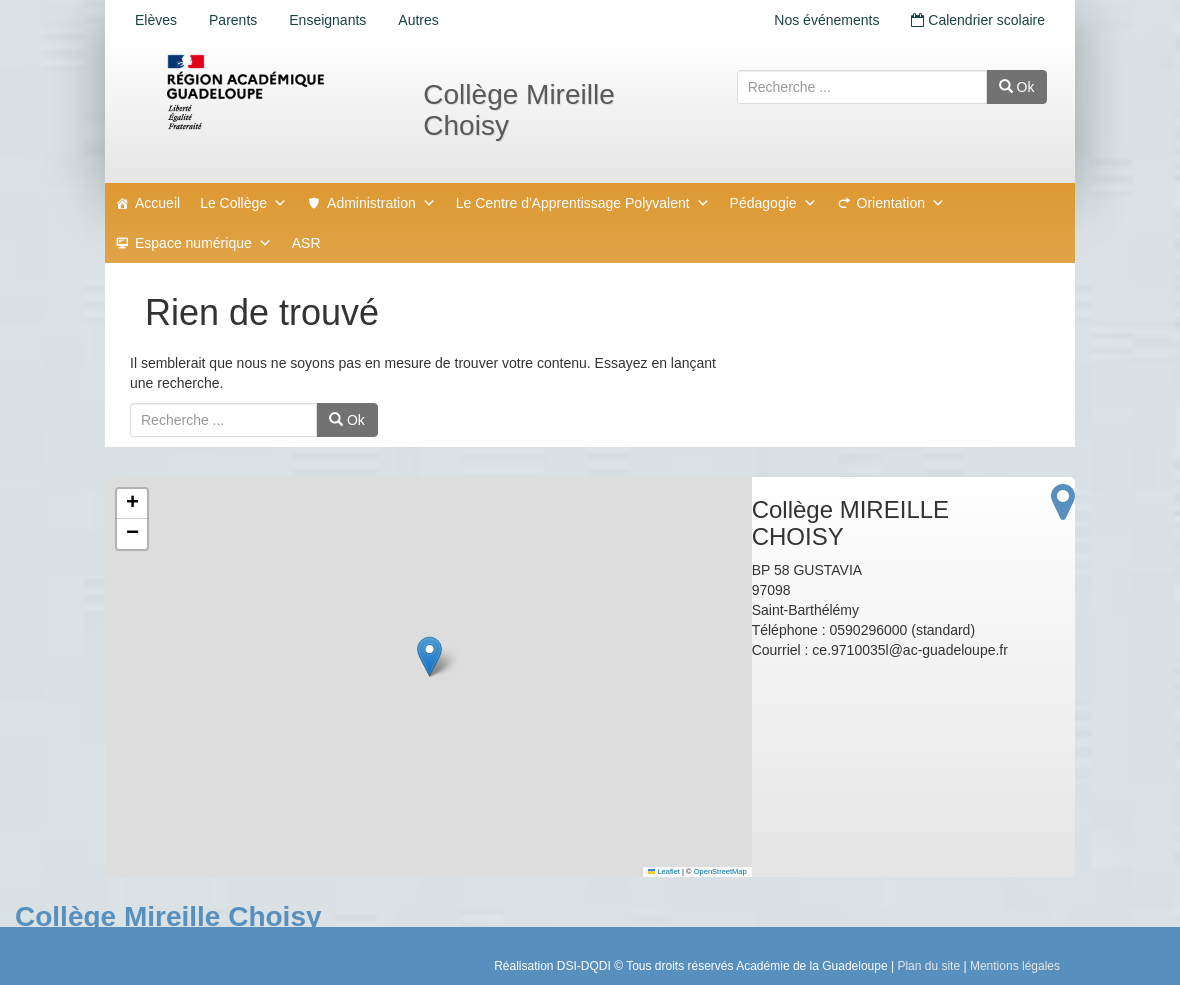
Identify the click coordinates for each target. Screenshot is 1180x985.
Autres (418, 20)
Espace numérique (203, 243)
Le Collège (243, 203)
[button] (429, 656)
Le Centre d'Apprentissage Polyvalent (583, 203)
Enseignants (327, 20)
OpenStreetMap (720, 871)
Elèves (156, 20)
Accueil (157, 203)
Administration (381, 203)
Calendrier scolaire (978, 20)
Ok (1017, 87)
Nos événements (826, 20)
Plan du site (928, 966)
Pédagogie (773, 203)
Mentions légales (1015, 966)
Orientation (901, 203)
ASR (306, 243)
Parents (233, 20)
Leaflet (664, 871)
